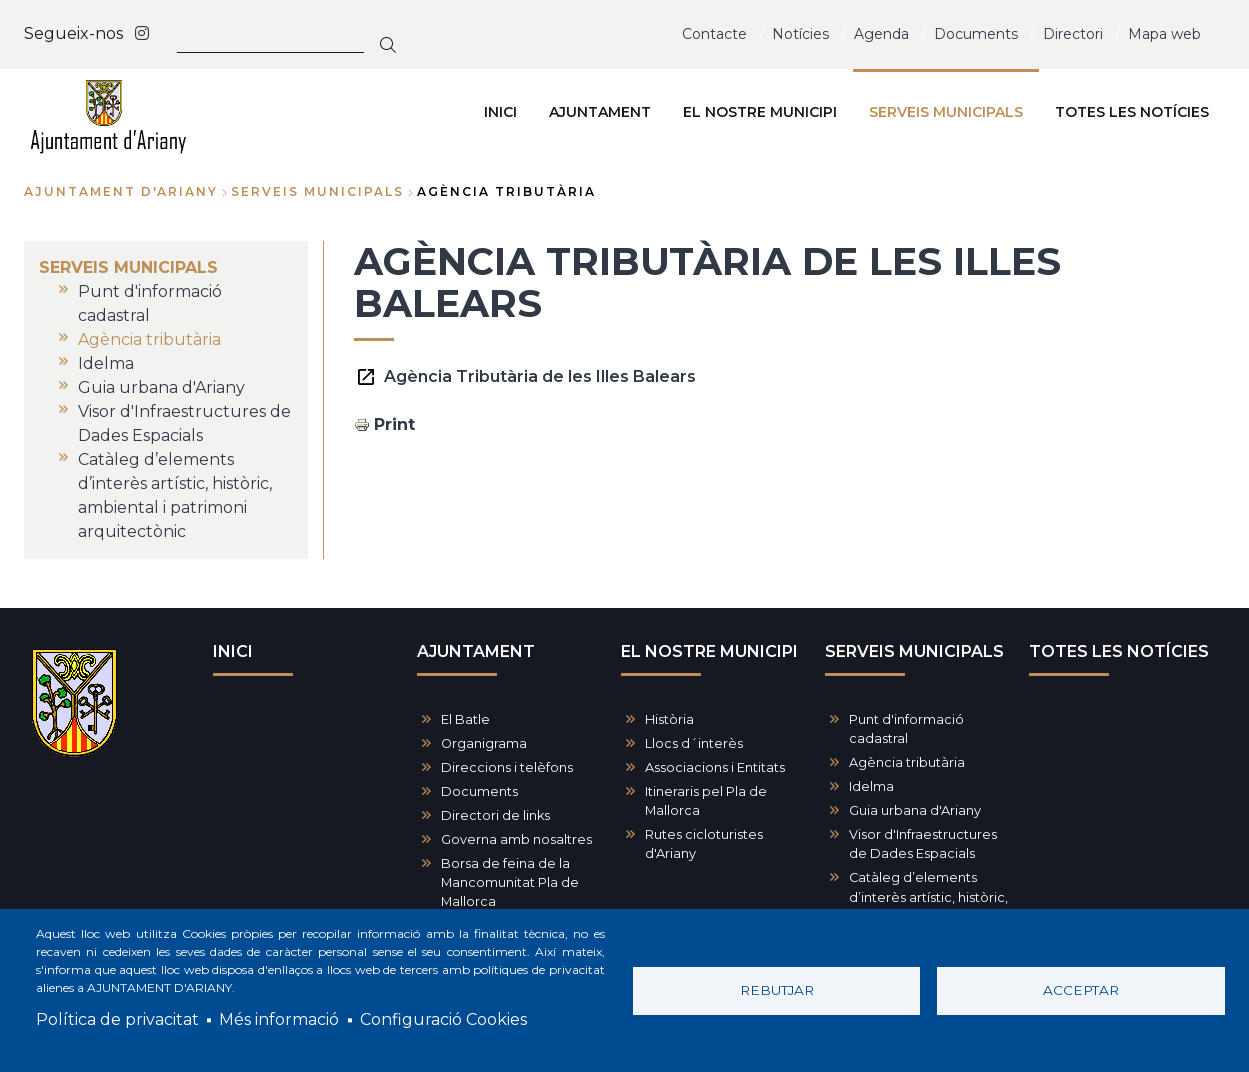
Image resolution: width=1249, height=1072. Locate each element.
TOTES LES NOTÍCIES (1119, 651)
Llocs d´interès (694, 743)
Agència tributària (907, 762)
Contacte (714, 34)
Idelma (871, 786)
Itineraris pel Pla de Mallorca (706, 801)
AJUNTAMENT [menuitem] (600, 112)
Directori (1073, 34)
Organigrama (484, 743)
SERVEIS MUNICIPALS (317, 191)
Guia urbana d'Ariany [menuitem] (161, 387)
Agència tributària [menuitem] (149, 339)
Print (394, 424)
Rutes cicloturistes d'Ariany (704, 844)
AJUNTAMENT (476, 651)
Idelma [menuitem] (106, 363)
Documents (976, 34)
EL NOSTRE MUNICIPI (709, 651)
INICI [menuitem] (500, 112)
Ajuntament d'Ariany (121, 191)
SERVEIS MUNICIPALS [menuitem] (946, 112)
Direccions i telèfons (507, 767)
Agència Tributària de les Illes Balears (540, 376)
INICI (233, 651)
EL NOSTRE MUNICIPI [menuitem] (760, 112)
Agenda (881, 34)
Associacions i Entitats (715, 767)
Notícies (800, 34)
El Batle (465, 719)
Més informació (279, 1019)
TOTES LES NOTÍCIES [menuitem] (1132, 112)
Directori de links (495, 815)
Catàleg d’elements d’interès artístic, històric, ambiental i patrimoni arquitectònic (928, 906)
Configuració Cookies (443, 1019)
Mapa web (1164, 34)
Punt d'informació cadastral (906, 729)
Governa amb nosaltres (516, 839)
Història (669, 719)
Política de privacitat (117, 1019)
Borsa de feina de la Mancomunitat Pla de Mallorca (510, 882)
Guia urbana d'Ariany (915, 810)
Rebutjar (777, 990)
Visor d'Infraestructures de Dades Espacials (923, 844)
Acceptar (1081, 990)
